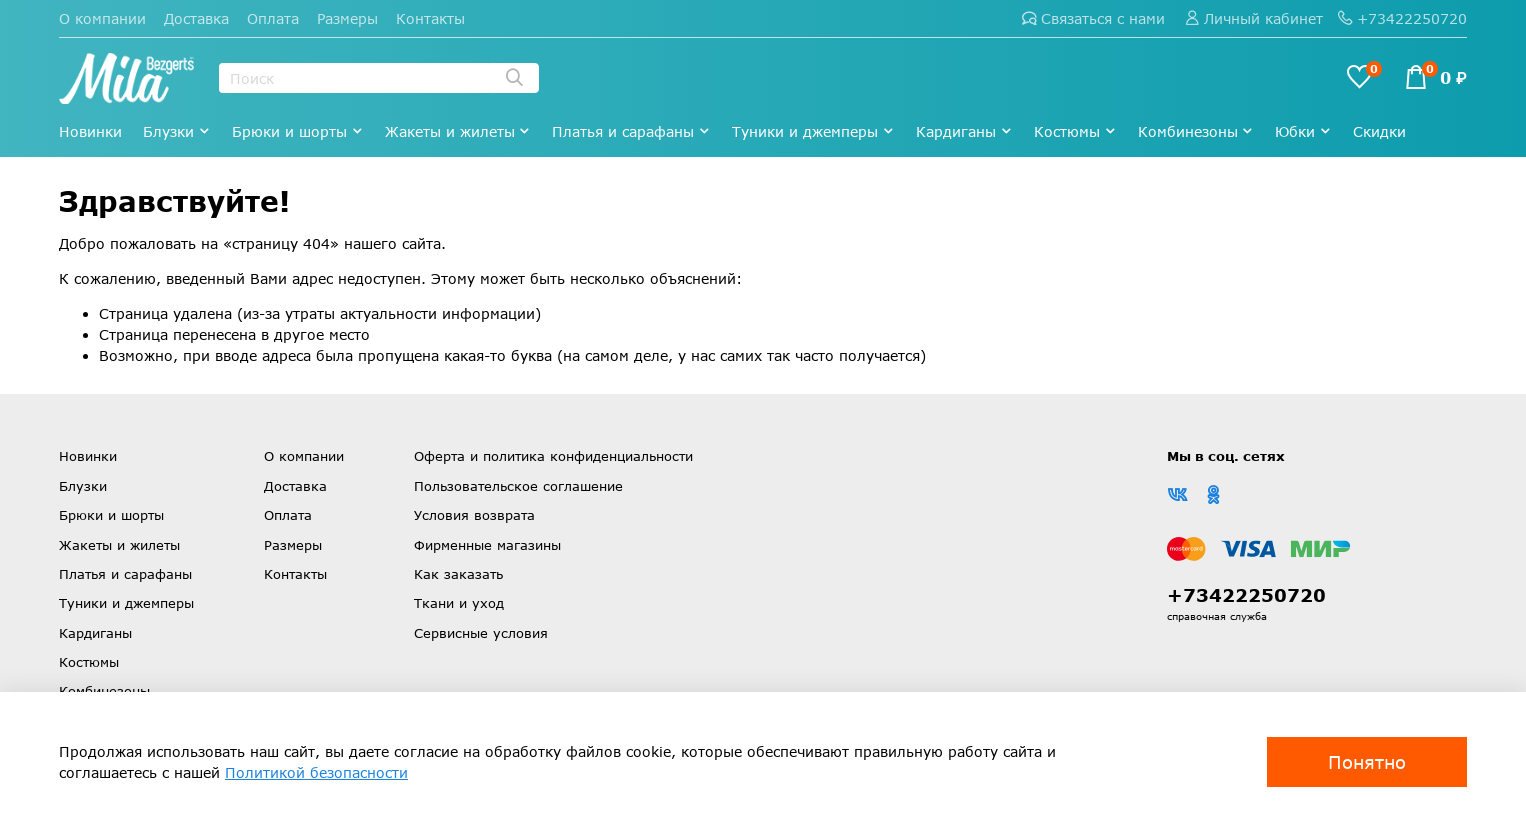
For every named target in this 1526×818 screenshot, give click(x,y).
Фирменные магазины (487, 545)
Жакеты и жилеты (458, 131)
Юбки (1303, 131)
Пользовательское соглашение (518, 486)
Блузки (177, 131)
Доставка (196, 18)
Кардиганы (964, 131)
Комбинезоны (1196, 131)
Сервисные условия (481, 633)
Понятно (1367, 762)
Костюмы (1075, 131)
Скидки (1379, 131)
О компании (102, 18)
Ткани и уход (459, 603)
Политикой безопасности (316, 772)
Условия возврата (474, 515)
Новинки (90, 131)
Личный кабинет (1254, 18)
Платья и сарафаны (631, 131)
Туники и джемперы (813, 131)
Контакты (430, 18)
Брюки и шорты (298, 131)
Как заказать (458, 574)
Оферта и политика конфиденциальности (553, 456)
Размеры (347, 18)
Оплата (273, 18)
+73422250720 (1402, 18)
